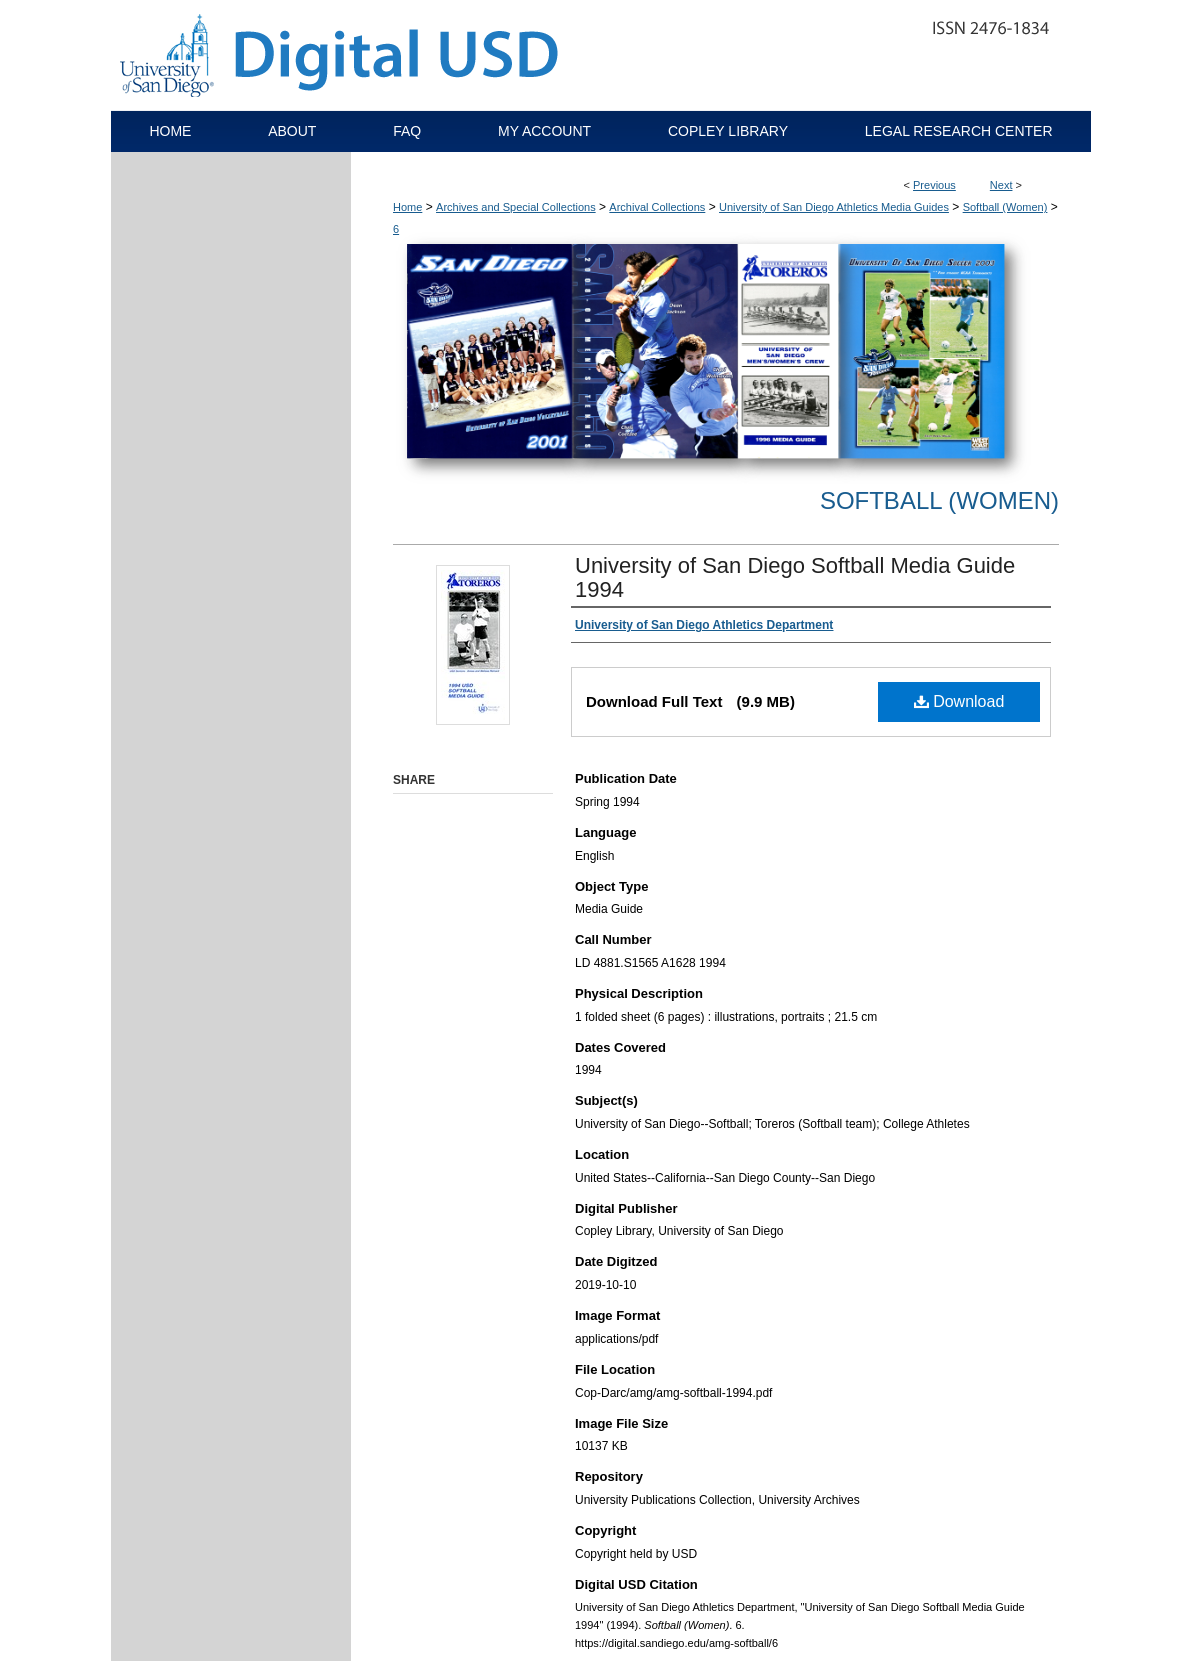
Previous (934, 185)
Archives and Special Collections (516, 207)
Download (959, 701)
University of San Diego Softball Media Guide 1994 (795, 577)
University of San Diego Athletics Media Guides (834, 207)
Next (1001, 185)
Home (407, 207)
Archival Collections (657, 207)
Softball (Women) (1005, 207)
